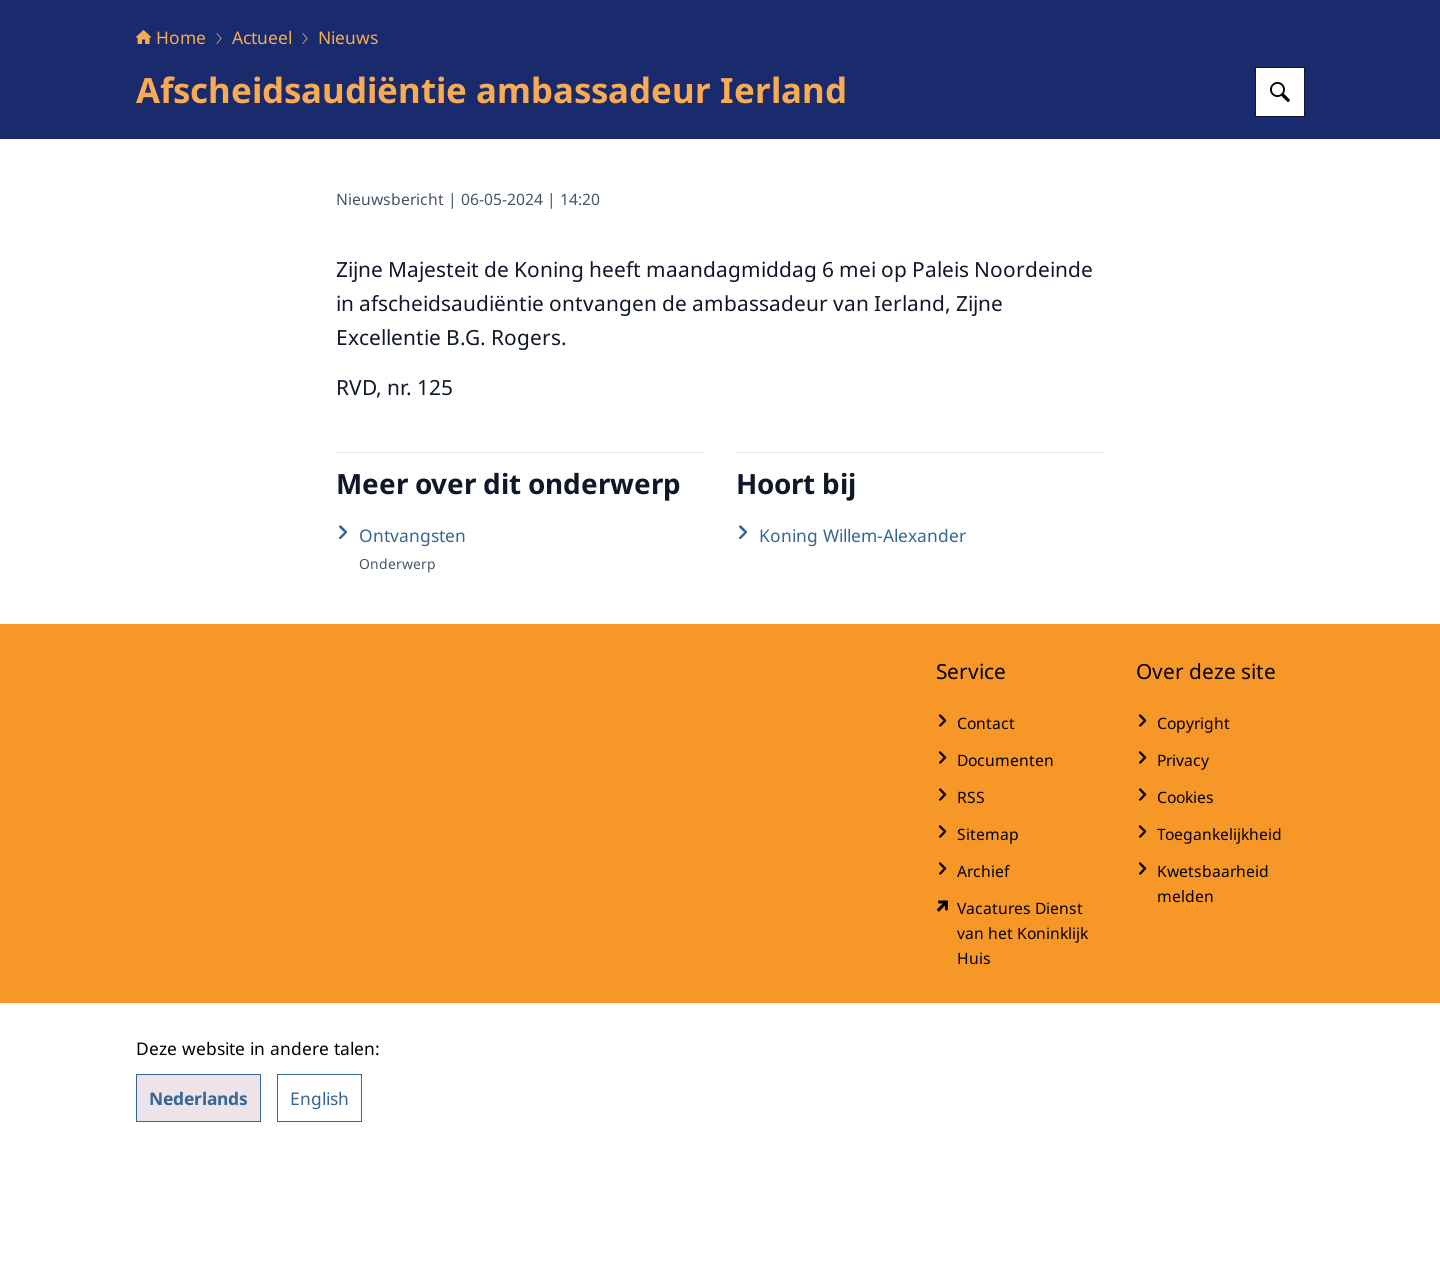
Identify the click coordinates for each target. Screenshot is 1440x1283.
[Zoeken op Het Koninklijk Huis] (1280, 217)
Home (171, 162)
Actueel (262, 162)
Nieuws (348, 162)
